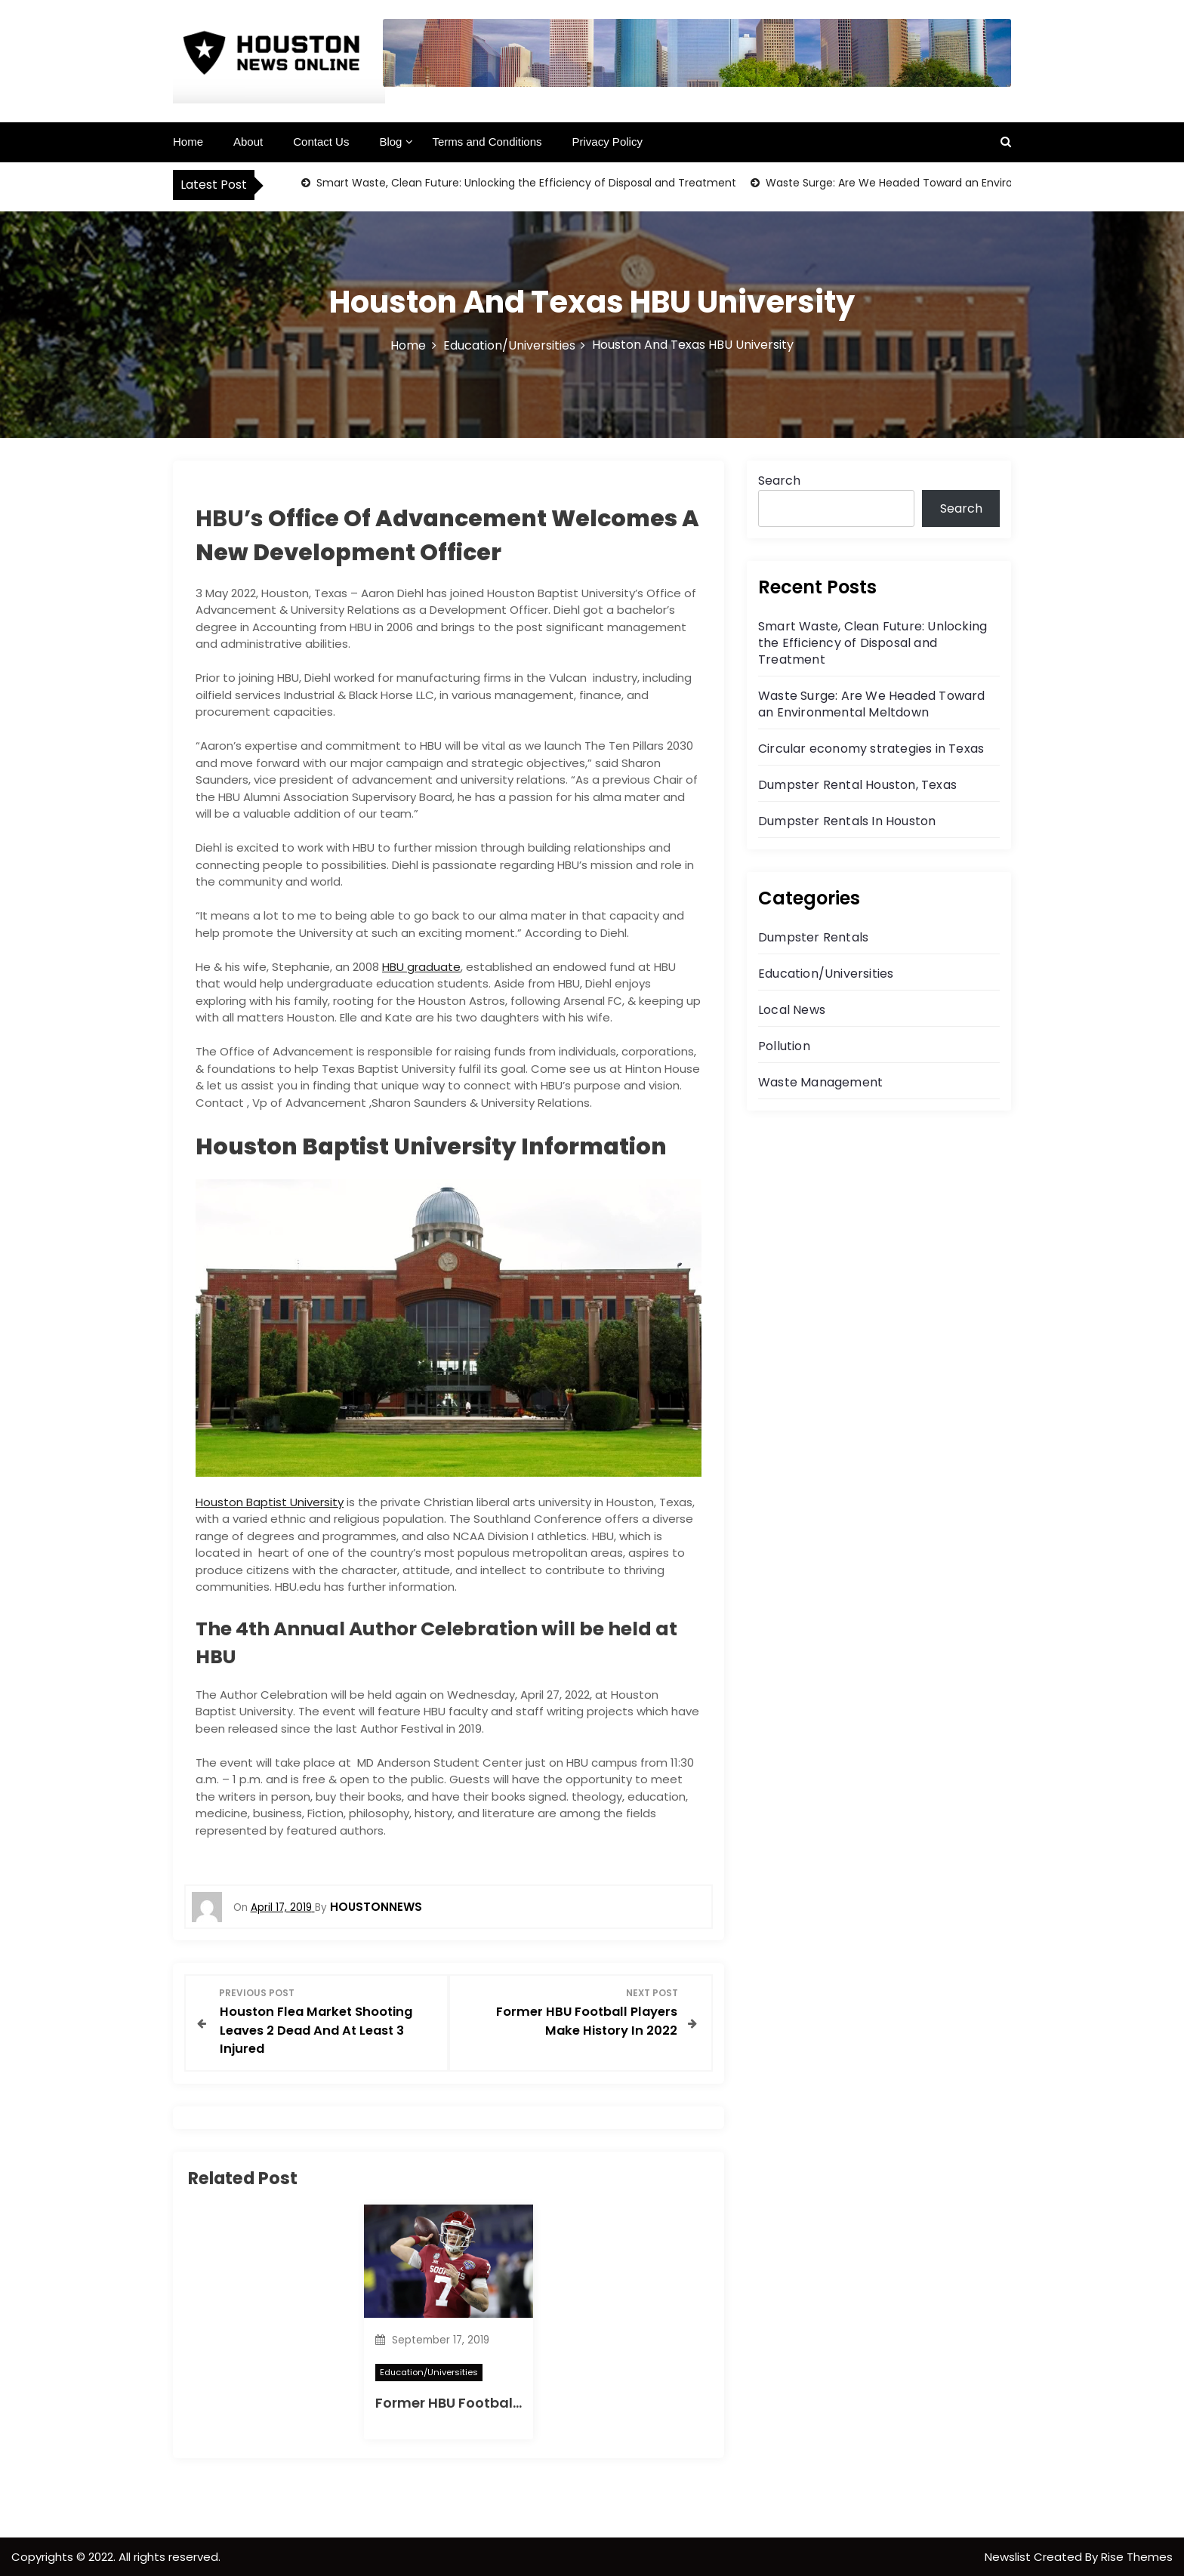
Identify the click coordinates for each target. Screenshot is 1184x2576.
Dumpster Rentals (813, 937)
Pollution (784, 1046)
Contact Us (321, 141)
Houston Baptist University (270, 1502)
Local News (791, 1009)
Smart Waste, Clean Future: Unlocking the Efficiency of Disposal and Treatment (524, 182)
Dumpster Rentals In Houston (847, 821)
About (248, 141)
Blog (390, 141)
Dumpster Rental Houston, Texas (857, 784)
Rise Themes (1137, 2556)
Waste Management (820, 1082)
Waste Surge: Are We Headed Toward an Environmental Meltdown (937, 182)
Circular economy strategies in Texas (871, 748)
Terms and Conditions (486, 141)
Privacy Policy (607, 141)
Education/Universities (429, 2371)
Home (188, 141)
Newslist (1009, 2556)
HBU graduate (421, 967)
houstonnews (376, 1907)
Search (779, 480)
